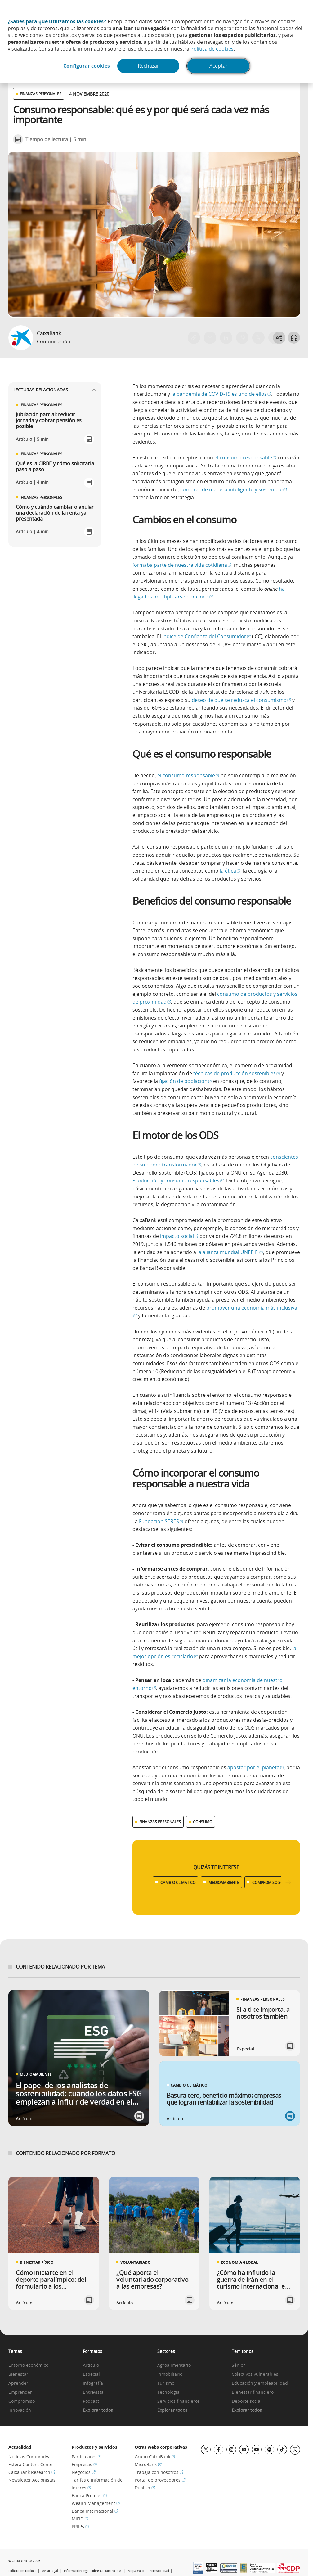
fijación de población (185, 1081)
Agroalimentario (174, 2365)
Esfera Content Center (31, 2464)
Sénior (238, 2365)
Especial (91, 2374)
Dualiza (145, 2488)
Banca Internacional (95, 2511)
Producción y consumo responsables (178, 1180)
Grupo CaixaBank (155, 2457)
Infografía (93, 2383)
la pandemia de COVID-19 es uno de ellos (221, 393)
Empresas (84, 2464)
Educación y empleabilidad (260, 2383)
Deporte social (247, 2401)
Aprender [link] (18, 2383)
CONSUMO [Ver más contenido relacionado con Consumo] (202, 1821)
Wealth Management (96, 2503)
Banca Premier (89, 2495)
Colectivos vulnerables (255, 2374)
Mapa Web (136, 2571)
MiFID (80, 2519)
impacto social (179, 1236)
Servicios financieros (178, 2401)
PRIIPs (80, 2526)
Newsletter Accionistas (32, 2480)
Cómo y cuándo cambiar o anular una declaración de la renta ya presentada (55, 513)
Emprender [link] (20, 2392)
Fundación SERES (161, 1521)
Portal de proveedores (160, 2480)
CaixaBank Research (31, 2472)
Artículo (91, 2365)
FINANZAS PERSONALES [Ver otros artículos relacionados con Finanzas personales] (40, 93)
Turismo (165, 2383)
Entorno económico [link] (28, 2365)
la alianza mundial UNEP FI (230, 1252)
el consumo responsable (245, 457)
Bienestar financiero (253, 2392)
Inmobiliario (169, 2374)
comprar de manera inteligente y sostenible (233, 489)
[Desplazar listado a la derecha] (288, 1882)
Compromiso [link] (21, 2401)
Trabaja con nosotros (159, 2472)
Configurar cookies (86, 66)
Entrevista (93, 2392)
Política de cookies (212, 48)
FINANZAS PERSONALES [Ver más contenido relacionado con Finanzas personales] (160, 1821)
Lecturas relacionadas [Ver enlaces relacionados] (54, 390)
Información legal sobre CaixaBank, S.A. (93, 2571)
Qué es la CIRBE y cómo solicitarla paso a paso (55, 466)
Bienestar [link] (18, 2374)
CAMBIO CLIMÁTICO (177, 1882)
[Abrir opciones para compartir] (279, 338)
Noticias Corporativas (30, 2457)
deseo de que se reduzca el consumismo (241, 700)
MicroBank (148, 2464)
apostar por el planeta (255, 1767)
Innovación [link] (19, 2410)
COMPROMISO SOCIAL (271, 1882)
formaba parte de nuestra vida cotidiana (181, 565)
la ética (230, 870)
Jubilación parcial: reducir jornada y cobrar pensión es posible (49, 421)
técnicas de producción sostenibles (236, 1073)
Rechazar (148, 66)
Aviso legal (50, 2571)
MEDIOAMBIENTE (223, 1882)
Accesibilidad (159, 2571)
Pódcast (91, 2401)
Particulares (86, 2457)
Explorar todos (98, 2410)
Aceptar (219, 66)
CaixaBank (49, 333)
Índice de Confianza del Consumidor (206, 636)
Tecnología (168, 2392)
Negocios (84, 2472)
